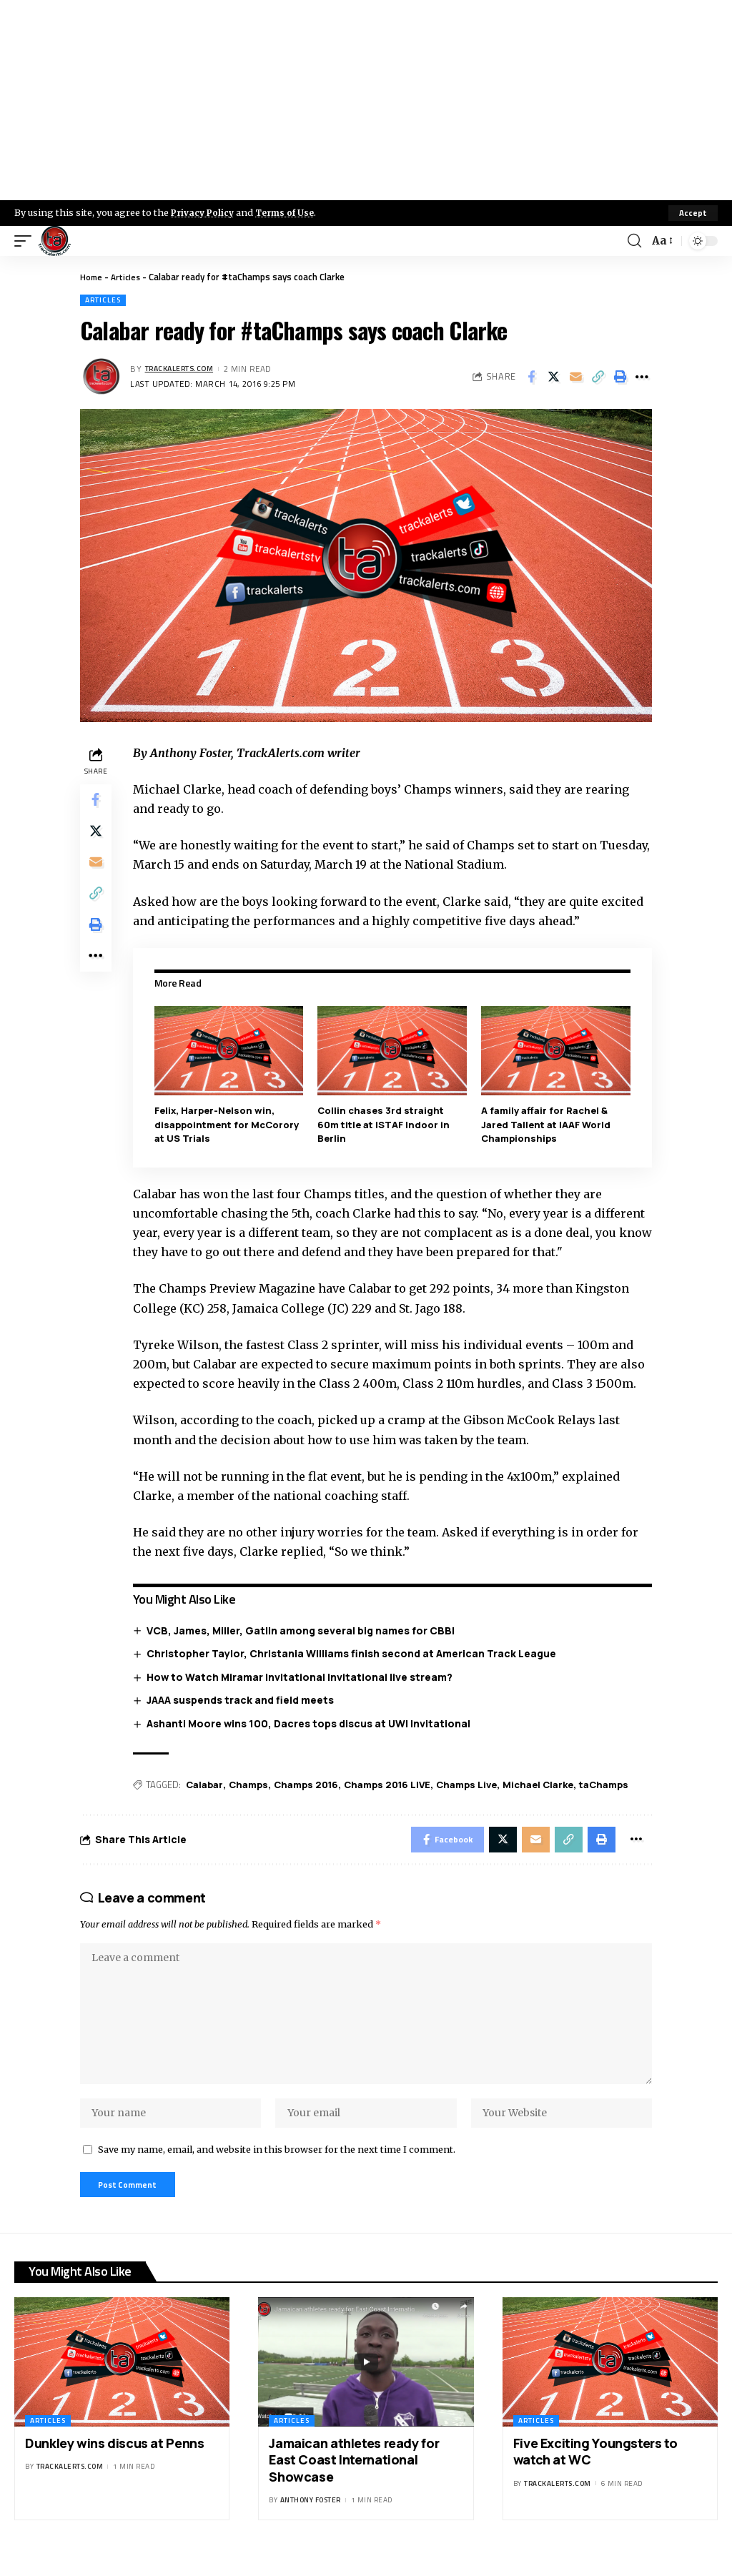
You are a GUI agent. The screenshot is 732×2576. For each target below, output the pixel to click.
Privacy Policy (204, 212)
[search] (633, 241)
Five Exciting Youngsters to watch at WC (595, 2470)
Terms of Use (290, 212)
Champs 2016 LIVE (390, 1784)
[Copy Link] (598, 376)
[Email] (575, 376)
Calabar (207, 1784)
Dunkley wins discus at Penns (114, 2462)
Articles (128, 277)
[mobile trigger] (26, 241)
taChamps (606, 1784)
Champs (251, 1784)
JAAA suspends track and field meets (243, 1700)
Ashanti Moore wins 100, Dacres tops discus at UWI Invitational (312, 1722)
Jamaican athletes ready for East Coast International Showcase (354, 2479)
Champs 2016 (309, 1784)
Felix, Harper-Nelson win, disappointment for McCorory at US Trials (229, 1124)
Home (92, 277)
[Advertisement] (366, 100)
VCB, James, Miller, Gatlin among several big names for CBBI (304, 1630)
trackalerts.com (184, 369)
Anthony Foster (310, 2519)
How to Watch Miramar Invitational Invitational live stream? (303, 1676)
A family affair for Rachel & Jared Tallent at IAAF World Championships (547, 1124)
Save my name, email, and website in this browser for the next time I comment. (276, 2165)
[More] (642, 376)
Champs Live (469, 1784)
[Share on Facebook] (531, 376)
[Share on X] (553, 376)
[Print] (620, 376)
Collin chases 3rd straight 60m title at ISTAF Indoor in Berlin (386, 1124)
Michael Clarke (540, 1784)
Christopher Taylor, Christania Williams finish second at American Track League (355, 1652)
